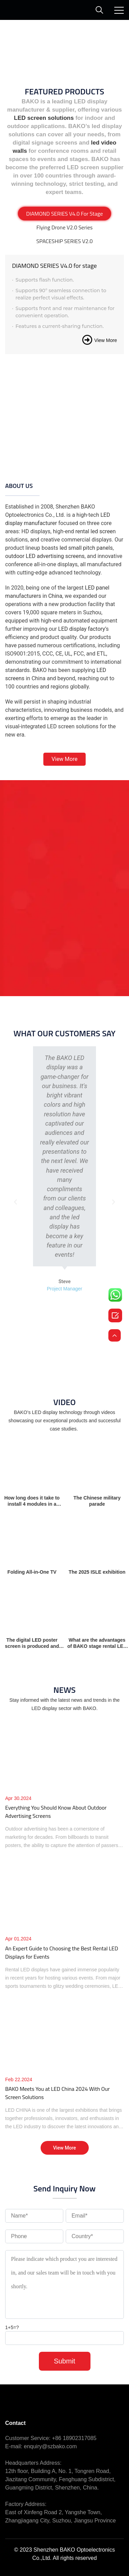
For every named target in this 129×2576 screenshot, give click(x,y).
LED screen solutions (44, 118)
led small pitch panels (86, 548)
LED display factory (81, 629)
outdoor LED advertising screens (45, 556)
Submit (64, 2361)
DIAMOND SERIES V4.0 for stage (54, 265)
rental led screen (95, 531)
